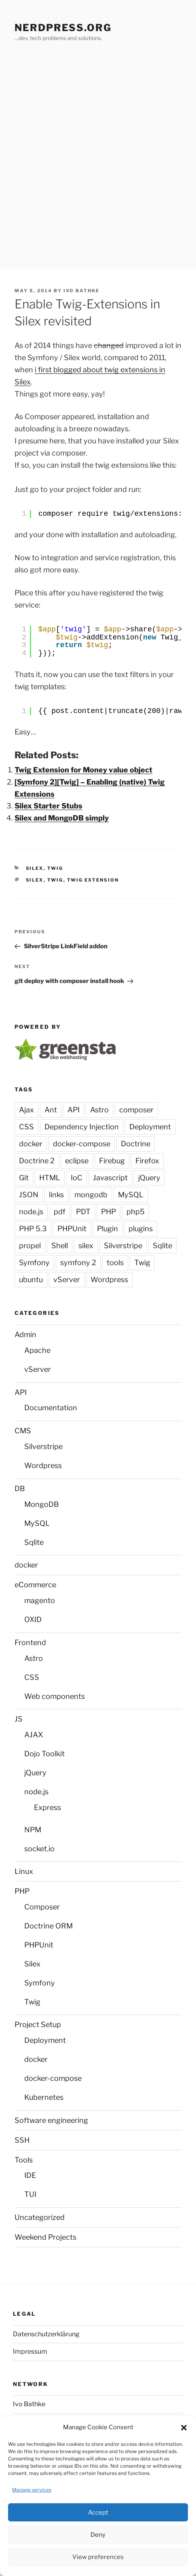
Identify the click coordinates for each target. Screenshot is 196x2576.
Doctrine (135, 1143)
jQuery (149, 1177)
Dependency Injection (81, 1126)
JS (19, 1719)
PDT (83, 1211)
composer (136, 1110)
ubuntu (31, 1279)
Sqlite (162, 1245)
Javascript (110, 1177)
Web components (54, 1696)
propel (30, 1245)
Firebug (112, 1160)
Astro (99, 1110)
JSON (28, 1194)
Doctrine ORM (48, 1926)
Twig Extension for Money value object (83, 770)
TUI (30, 2194)
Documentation (50, 1407)
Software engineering (51, 2120)
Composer (42, 1907)
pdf (59, 1211)
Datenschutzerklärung (46, 2334)
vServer (66, 1279)
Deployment (150, 1126)
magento (39, 1600)
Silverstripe (123, 1245)
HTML (49, 1177)
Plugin (107, 1228)
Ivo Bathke (81, 290)
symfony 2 (78, 1262)
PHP (108, 1211)
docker (30, 1143)
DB (20, 1488)
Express (47, 1807)
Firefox (147, 1160)
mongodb (90, 1194)
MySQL (130, 1194)
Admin (25, 1334)
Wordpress (109, 1279)
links (56, 1194)
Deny (98, 2534)
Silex (35, 868)
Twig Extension (93, 880)
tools (115, 1262)
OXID (33, 1619)
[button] (184, 2428)
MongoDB (41, 1504)
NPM (32, 1829)
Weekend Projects (45, 2237)
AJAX (33, 1734)
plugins (141, 1228)
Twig (55, 868)
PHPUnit (71, 1228)
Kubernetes (43, 2097)
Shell (59, 1245)
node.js (31, 1211)
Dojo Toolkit (44, 1753)
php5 (135, 1211)
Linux (24, 1871)
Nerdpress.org (63, 28)
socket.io (39, 1848)
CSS (26, 1126)
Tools (24, 2160)
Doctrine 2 (37, 1160)
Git (24, 1177)
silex (35, 880)
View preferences (98, 2557)
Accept (98, 2512)
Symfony (34, 1262)
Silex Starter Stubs (48, 806)
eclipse (77, 1160)
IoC (76, 1177)
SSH (22, 2140)
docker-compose (81, 1143)
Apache (37, 1350)
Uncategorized (40, 2217)
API (73, 1110)
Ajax (26, 1110)
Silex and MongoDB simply (62, 818)
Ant (50, 1110)
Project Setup (38, 2024)
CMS (23, 1430)
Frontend (30, 1642)
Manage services (31, 2490)
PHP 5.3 (33, 1228)
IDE (30, 2175)
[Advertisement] (98, 167)
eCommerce (35, 1584)
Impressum (30, 2351)
